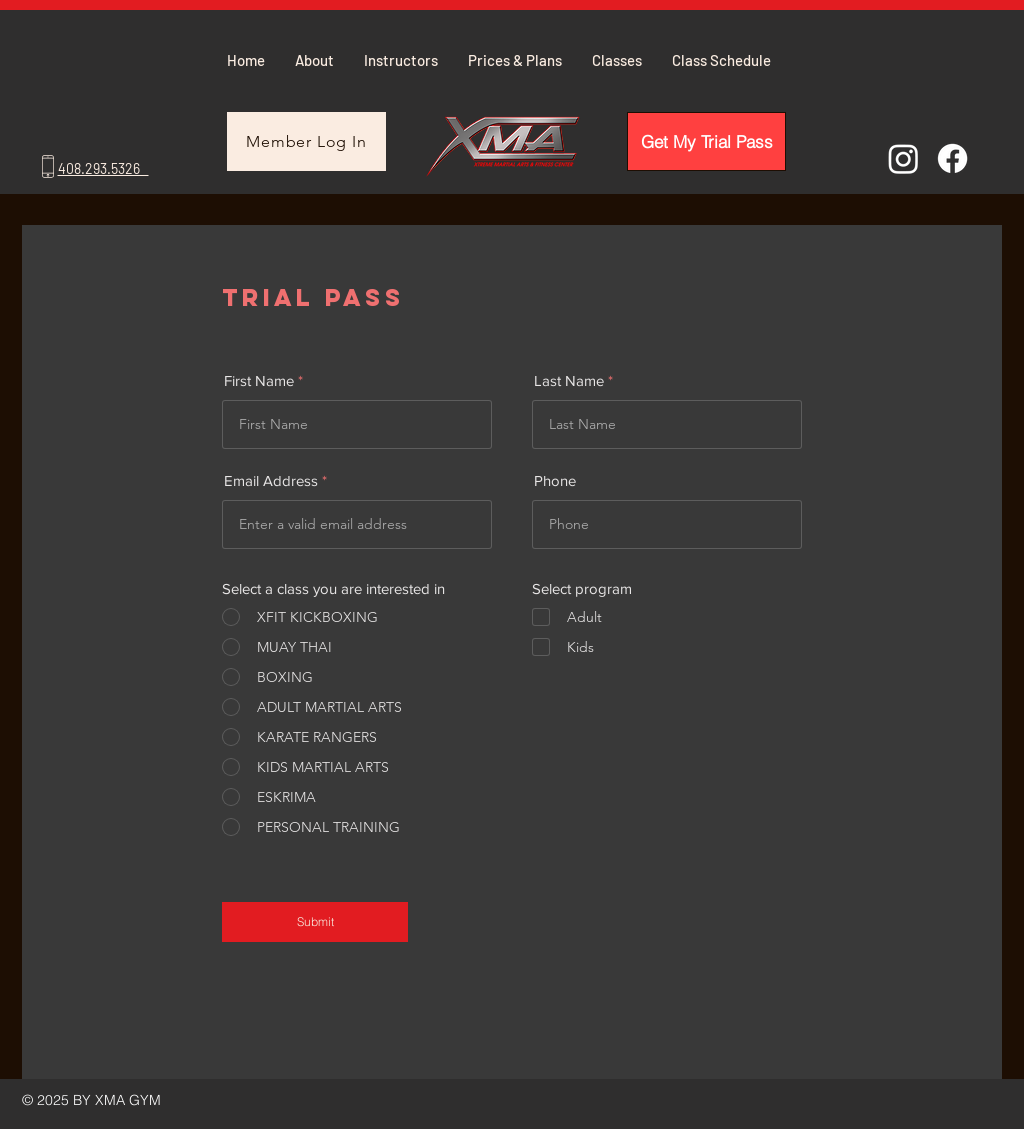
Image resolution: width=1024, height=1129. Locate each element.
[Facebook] (952, 158)
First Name (259, 380)
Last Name (569, 380)
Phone (555, 480)
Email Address (271, 480)
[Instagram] (903, 158)
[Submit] (315, 922)
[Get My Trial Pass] (706, 141)
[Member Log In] (306, 141)
